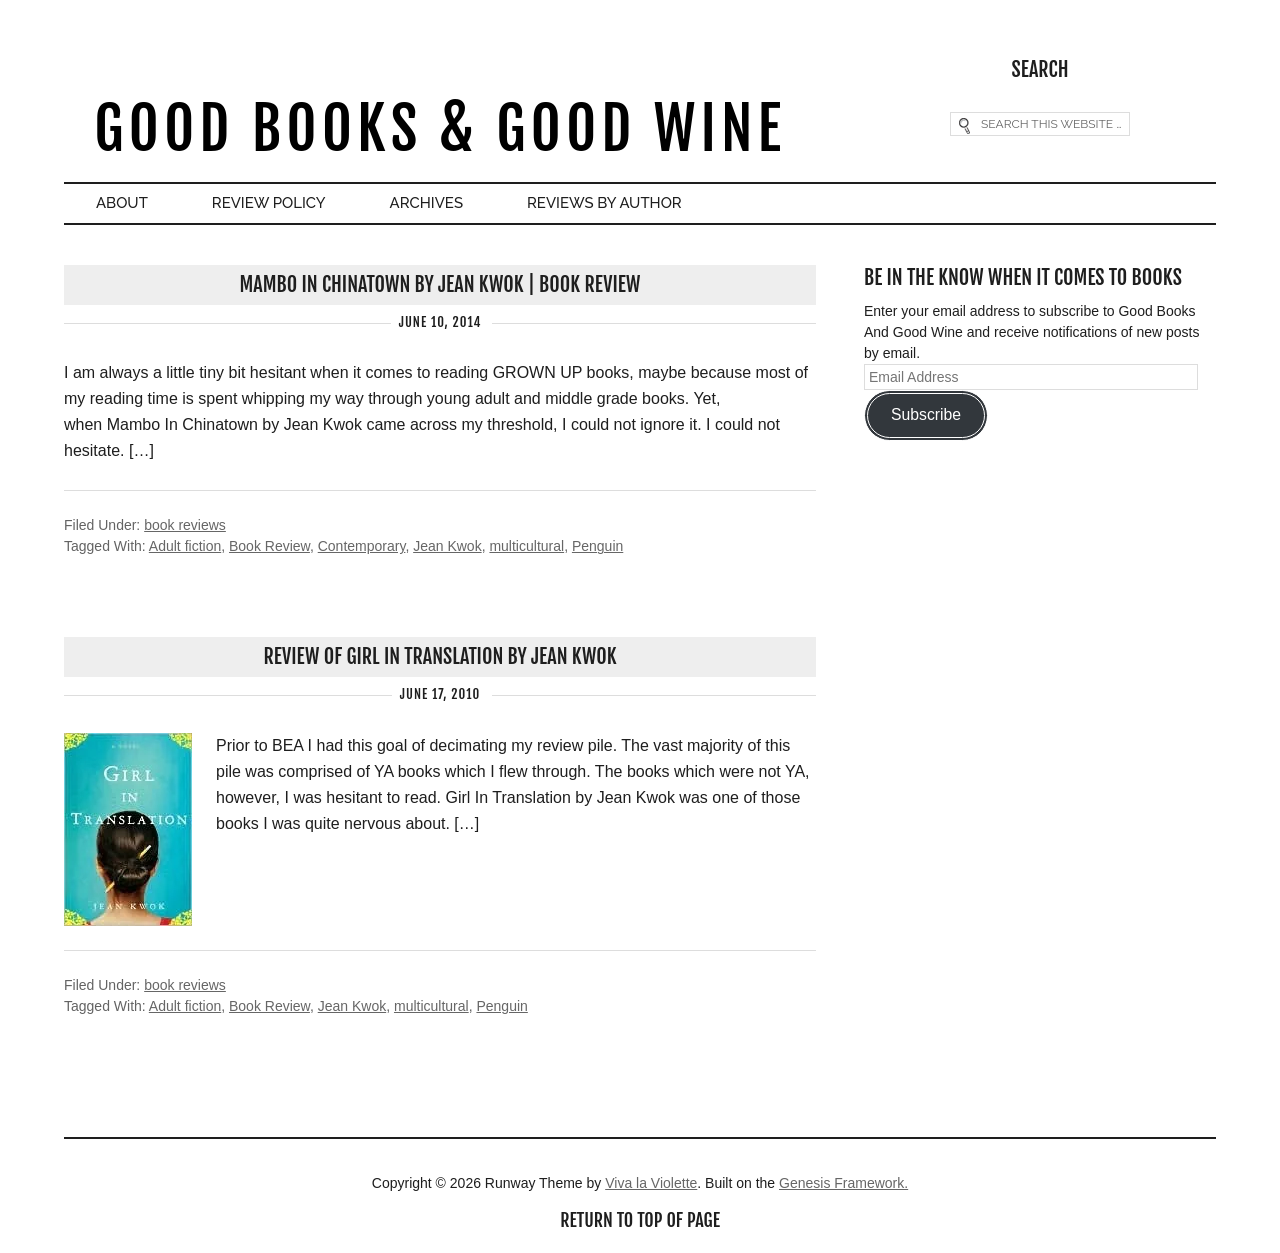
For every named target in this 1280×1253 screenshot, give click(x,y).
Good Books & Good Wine (439, 128)
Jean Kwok (447, 546)
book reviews (185, 525)
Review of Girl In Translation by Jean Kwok (439, 656)
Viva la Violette (651, 1183)
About (122, 203)
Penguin (597, 546)
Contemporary (362, 546)
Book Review (269, 546)
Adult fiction (185, 546)
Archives (426, 203)
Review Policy (269, 203)
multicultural (526, 546)
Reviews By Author (604, 203)
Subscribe (926, 414)
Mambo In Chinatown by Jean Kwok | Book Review (440, 284)
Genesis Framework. (843, 1183)
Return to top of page (640, 1220)
